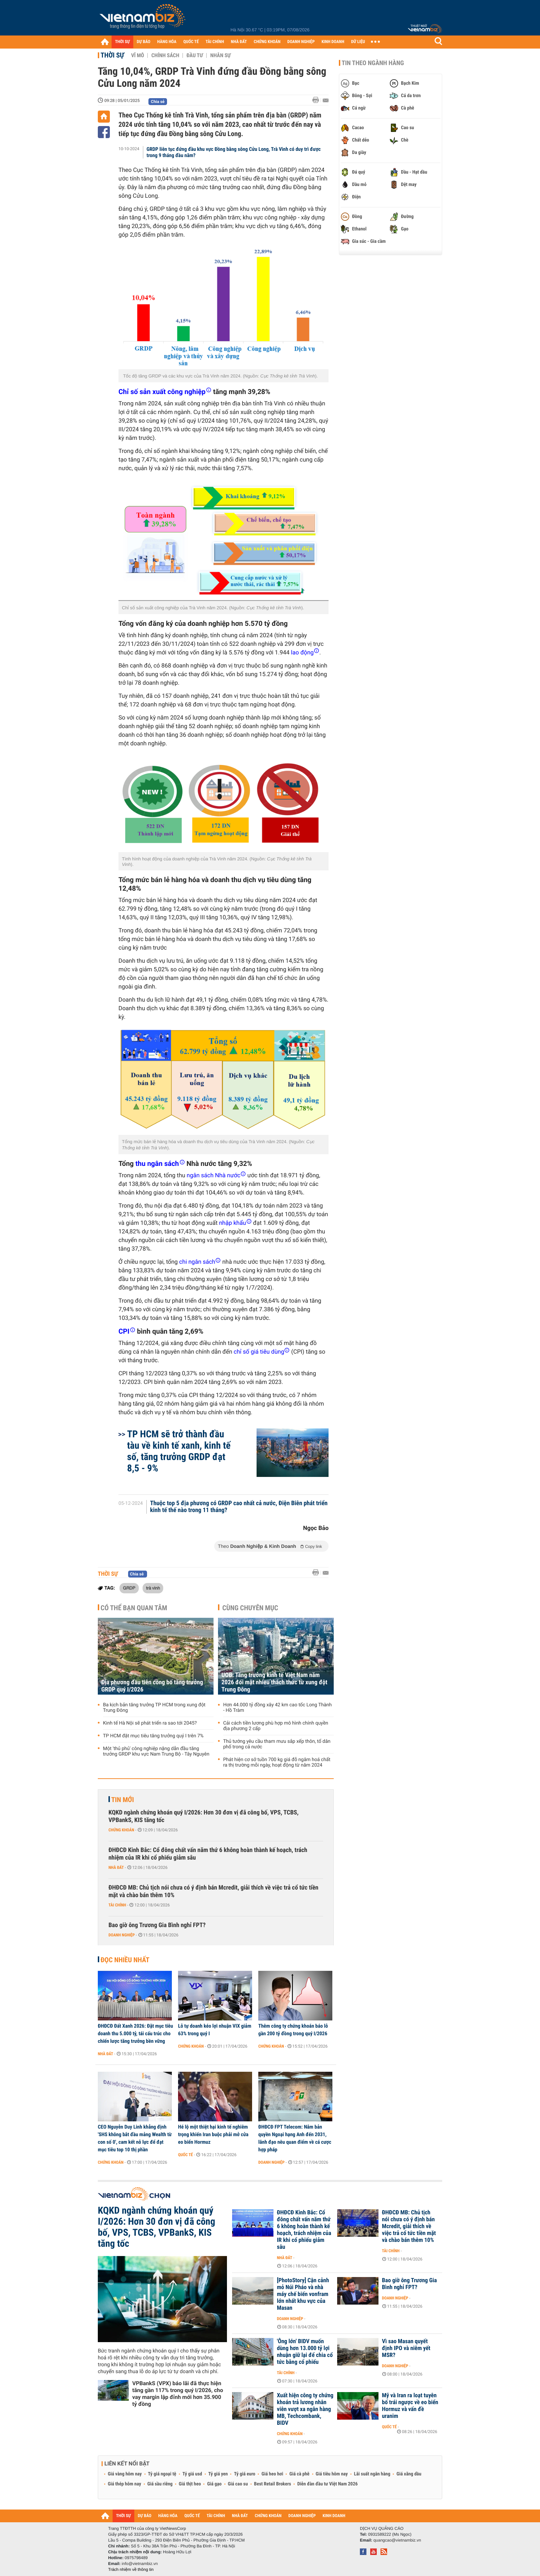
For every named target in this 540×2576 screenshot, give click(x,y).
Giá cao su (238, 2484)
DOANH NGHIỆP (300, 41)
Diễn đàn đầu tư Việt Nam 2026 (327, 2484)
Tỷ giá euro (244, 2474)
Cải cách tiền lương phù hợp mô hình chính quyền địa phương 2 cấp (275, 1725)
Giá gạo (214, 2484)
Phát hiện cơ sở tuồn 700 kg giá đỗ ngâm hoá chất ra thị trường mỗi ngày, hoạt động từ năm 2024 (276, 1762)
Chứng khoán (121, 1830)
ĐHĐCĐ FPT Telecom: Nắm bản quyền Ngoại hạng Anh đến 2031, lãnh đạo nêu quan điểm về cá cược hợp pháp (294, 2138)
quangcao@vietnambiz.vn (397, 2540)
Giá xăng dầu (408, 2474)
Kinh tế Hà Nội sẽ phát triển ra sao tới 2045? (150, 1723)
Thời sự (112, 55)
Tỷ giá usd (192, 2474)
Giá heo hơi (272, 2474)
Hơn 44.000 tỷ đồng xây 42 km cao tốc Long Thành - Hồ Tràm (277, 1707)
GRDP (129, 1588)
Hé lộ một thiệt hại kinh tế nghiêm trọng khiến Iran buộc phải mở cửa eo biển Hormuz (213, 2134)
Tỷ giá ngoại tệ (162, 2474)
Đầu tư (194, 55)
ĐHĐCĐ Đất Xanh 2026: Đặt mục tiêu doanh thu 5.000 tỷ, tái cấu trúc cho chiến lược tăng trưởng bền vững (135, 2033)
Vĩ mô (137, 55)
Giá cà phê (299, 2474)
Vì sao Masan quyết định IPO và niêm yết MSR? (406, 2348)
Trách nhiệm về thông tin (131, 2569)
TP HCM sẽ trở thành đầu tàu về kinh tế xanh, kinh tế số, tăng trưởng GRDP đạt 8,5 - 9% (178, 1451)
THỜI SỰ (122, 41)
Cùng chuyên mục (250, 1608)
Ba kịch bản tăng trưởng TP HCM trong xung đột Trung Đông (154, 1707)
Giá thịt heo (190, 2484)
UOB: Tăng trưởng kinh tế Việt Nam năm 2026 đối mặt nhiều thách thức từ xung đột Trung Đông (274, 1682)
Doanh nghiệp (121, 1935)
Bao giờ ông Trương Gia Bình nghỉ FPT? (157, 1925)
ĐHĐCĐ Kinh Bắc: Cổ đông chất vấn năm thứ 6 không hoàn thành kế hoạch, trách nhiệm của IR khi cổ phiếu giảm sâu (207, 1853)
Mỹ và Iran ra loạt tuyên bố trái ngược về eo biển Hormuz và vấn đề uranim (410, 2406)
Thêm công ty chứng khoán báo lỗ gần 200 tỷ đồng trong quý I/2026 (293, 2030)
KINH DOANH (333, 41)
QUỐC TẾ (191, 41)
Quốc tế (185, 2154)
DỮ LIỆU (358, 41)
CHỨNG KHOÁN (267, 41)
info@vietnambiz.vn (140, 2563)
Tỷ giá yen (218, 2474)
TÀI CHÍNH (215, 41)
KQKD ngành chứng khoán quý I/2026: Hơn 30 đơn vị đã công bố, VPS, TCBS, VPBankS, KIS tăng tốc (203, 1816)
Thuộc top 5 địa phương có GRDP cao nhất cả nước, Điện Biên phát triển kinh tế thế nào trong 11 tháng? (239, 1507)
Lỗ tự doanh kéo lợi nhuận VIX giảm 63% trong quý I (214, 2030)
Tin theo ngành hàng (373, 63)
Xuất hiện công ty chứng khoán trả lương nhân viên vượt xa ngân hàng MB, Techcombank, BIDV (305, 2409)
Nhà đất (116, 1867)
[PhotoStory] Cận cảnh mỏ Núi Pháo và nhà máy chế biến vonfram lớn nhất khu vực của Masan (303, 2294)
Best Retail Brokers (272, 2484)
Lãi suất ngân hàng (372, 2474)
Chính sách (165, 55)
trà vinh (153, 1588)
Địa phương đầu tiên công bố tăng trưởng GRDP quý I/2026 (152, 1686)
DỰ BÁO (143, 41)
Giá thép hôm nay (124, 2484)
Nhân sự (220, 55)
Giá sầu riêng (160, 2484)
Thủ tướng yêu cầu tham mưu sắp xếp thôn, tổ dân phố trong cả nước (277, 1744)
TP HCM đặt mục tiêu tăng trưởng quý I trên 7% (153, 1736)
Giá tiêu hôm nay (332, 2474)
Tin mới (122, 1800)
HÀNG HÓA (167, 41)
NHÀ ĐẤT (239, 41)
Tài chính (117, 1905)
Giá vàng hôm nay (125, 2474)
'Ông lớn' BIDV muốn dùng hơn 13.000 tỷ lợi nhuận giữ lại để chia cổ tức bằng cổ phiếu (305, 2352)
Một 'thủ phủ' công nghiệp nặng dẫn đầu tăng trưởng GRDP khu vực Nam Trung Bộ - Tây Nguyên (156, 1751)
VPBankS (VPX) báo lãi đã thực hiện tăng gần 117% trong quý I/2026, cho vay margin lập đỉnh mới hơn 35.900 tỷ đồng (177, 2393)
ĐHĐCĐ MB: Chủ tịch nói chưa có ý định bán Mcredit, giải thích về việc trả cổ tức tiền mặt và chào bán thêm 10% (213, 1891)
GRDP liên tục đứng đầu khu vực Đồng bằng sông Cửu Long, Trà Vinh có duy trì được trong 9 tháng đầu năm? (234, 152)
